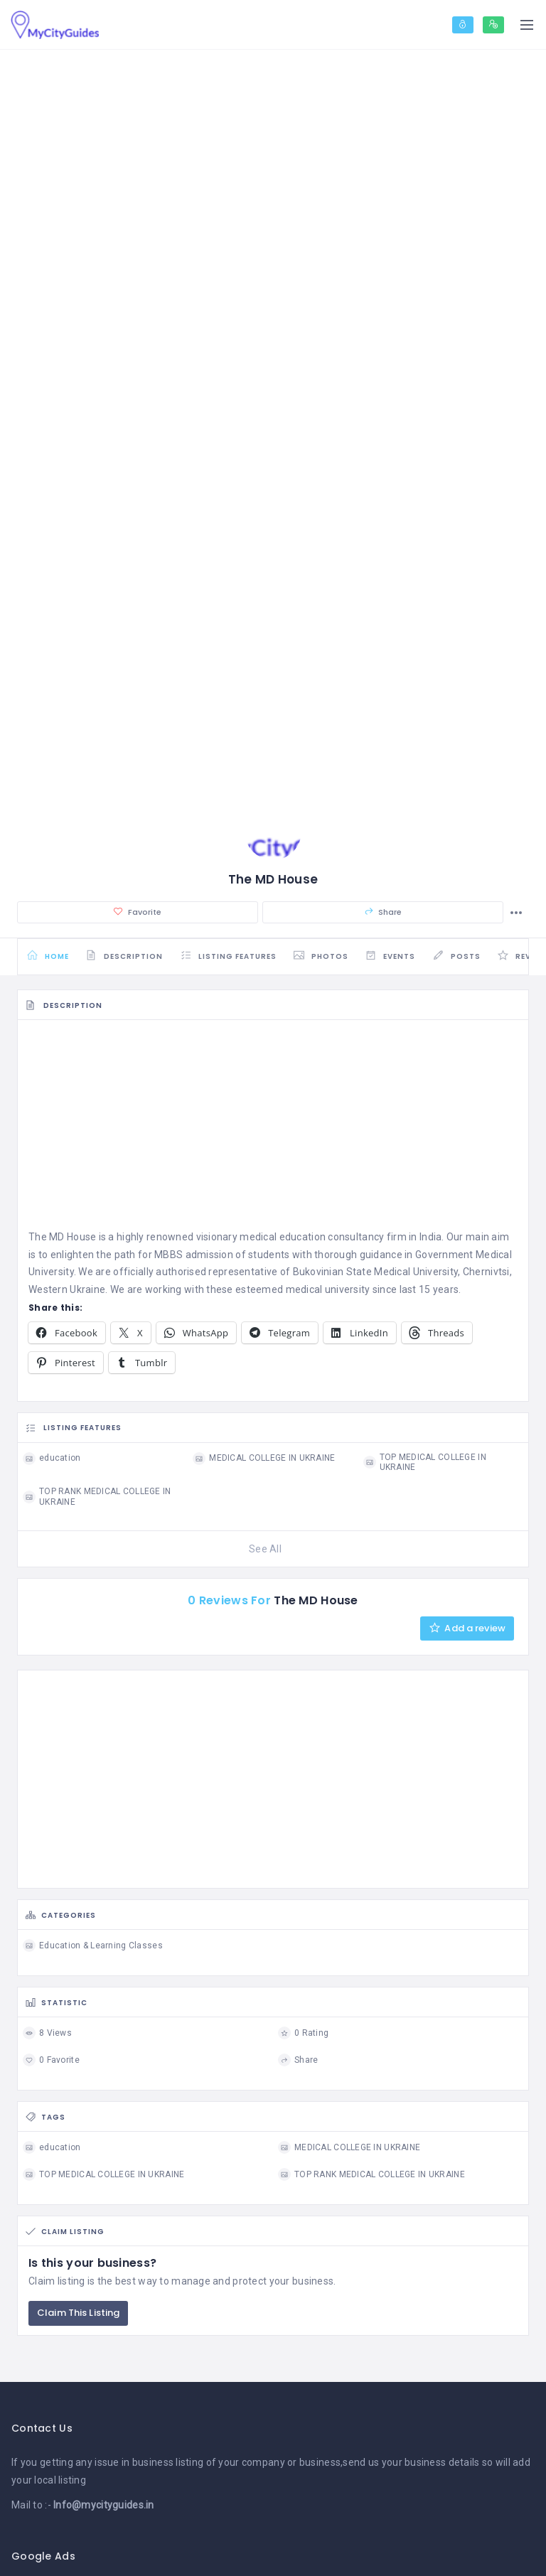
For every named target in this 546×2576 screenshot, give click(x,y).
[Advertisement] (273, 1133)
